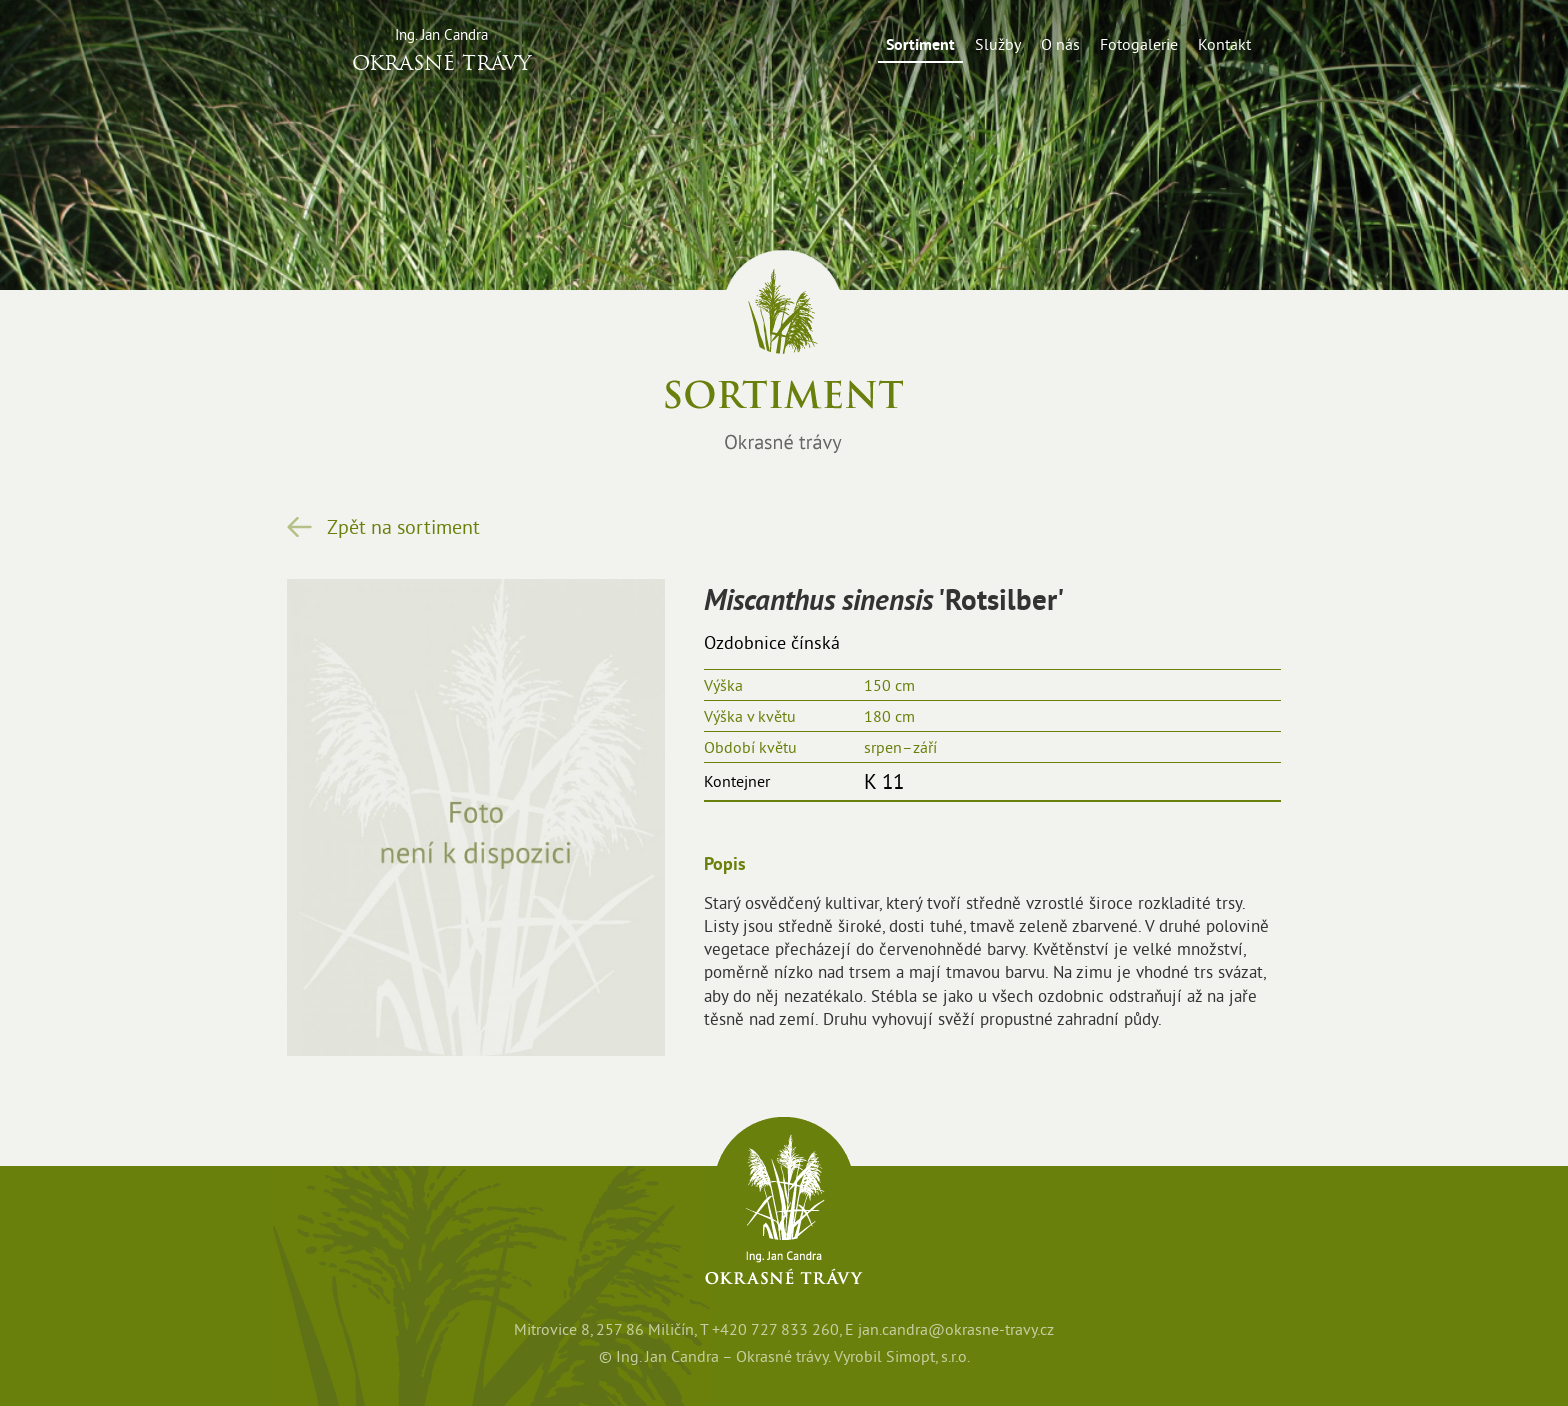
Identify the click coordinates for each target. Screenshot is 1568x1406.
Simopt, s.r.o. (928, 1356)
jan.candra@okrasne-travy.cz (956, 1329)
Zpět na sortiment (403, 527)
